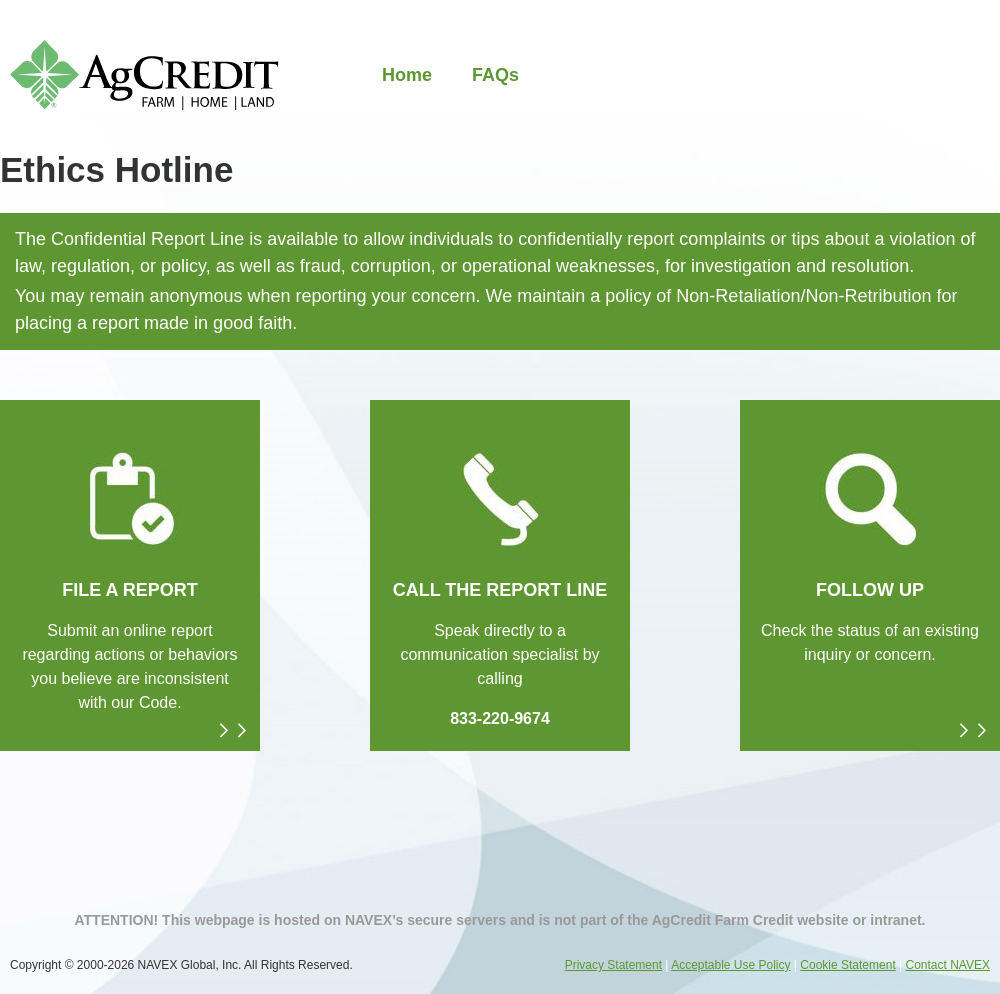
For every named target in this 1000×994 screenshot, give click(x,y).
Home (407, 75)
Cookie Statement (847, 965)
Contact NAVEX (948, 965)
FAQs (495, 75)
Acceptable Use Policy (730, 965)
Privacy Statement (613, 965)
